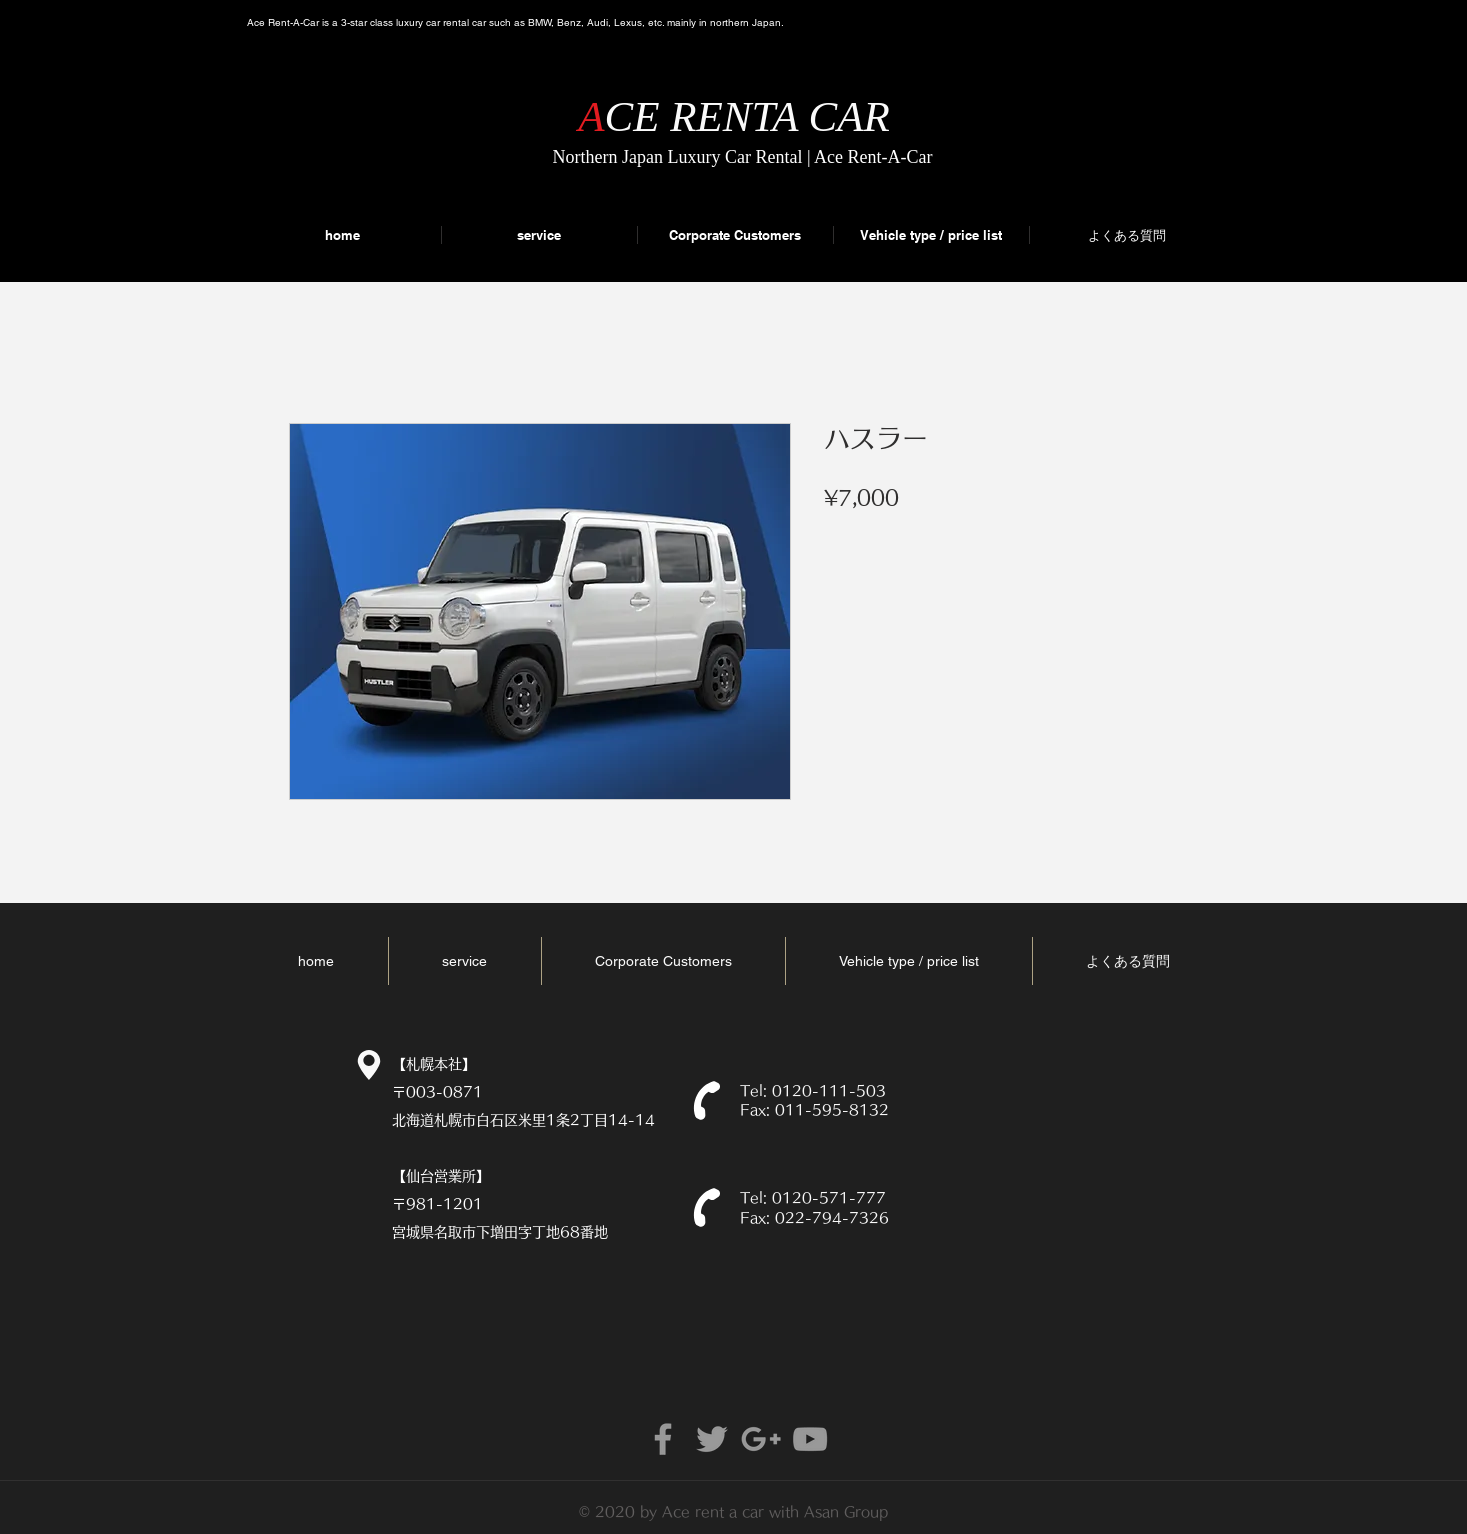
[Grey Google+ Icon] (761, 1439)
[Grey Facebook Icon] (663, 1439)
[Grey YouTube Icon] (810, 1439)
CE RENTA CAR (747, 116)
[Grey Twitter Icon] (712, 1439)
